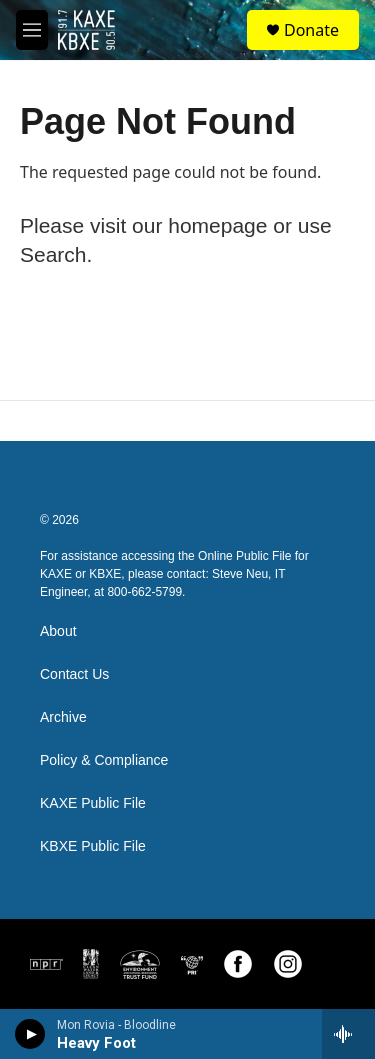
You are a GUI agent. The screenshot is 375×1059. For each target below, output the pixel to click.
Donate (311, 30)
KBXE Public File (93, 846)
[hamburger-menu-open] (32, 30)
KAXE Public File (93, 803)
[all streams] (348, 1034)
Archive (63, 717)
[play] (30, 1034)
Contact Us (74, 674)
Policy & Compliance (104, 760)
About (58, 631)
